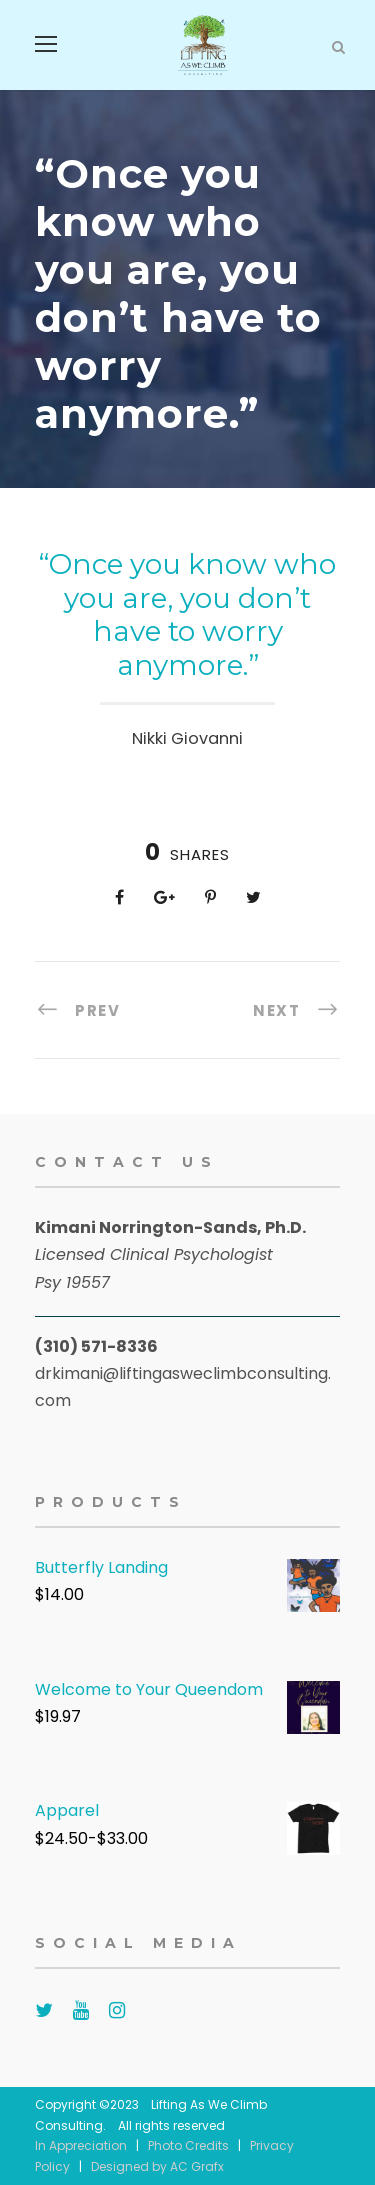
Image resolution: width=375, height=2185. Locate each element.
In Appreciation (81, 2145)
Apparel (67, 1810)
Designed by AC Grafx (157, 2166)
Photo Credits (188, 2145)
